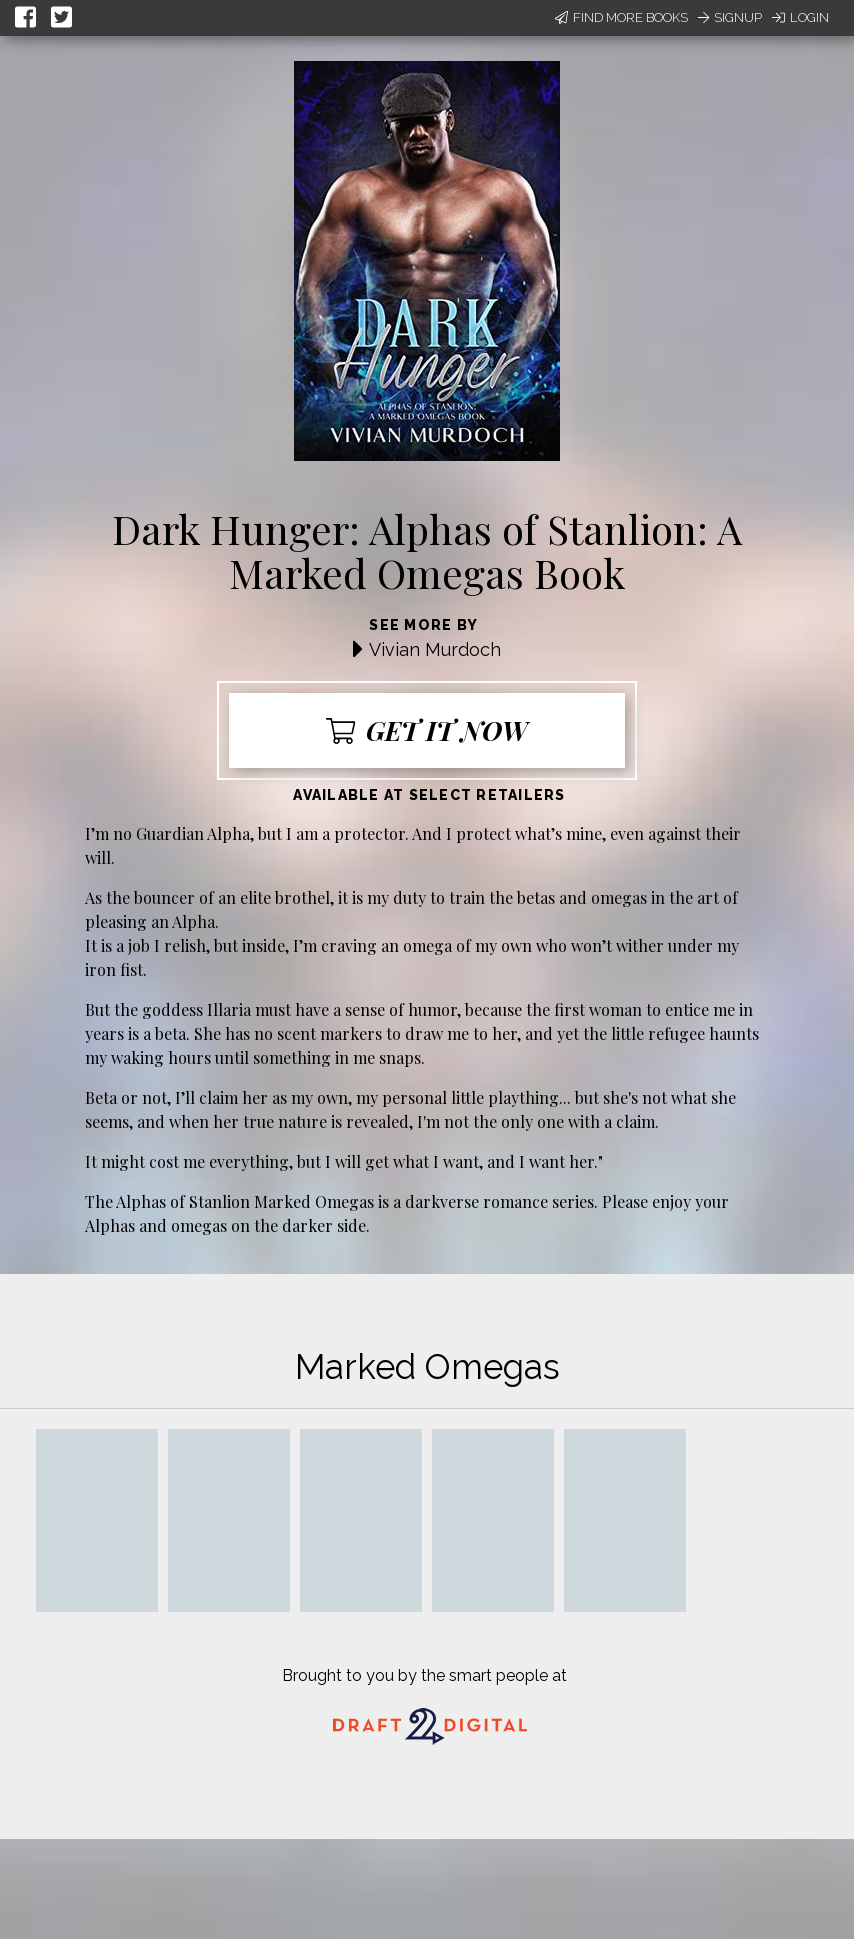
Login (800, 17)
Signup (730, 17)
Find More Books (621, 17)
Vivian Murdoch (435, 649)
